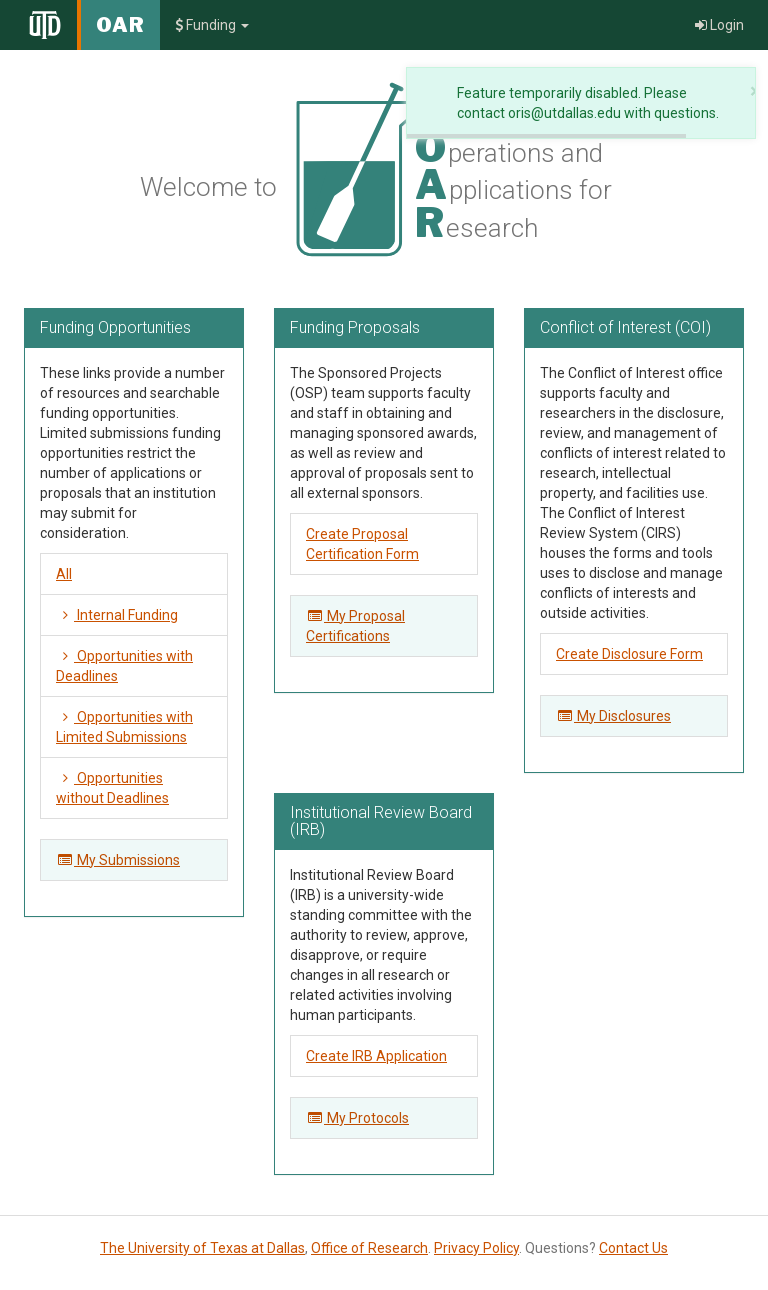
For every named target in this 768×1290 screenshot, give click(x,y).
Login (719, 25)
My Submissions (118, 860)
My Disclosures (613, 716)
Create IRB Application (376, 1056)
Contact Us (633, 1248)
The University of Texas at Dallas (202, 1248)
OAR (120, 25)
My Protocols (357, 1118)
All (64, 574)
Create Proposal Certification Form (362, 544)
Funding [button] (212, 25)
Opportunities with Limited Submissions (124, 727)
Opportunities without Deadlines (112, 788)
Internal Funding (117, 615)
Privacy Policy (476, 1248)
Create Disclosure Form (629, 654)
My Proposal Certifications (355, 626)
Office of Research (369, 1248)
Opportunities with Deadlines (124, 666)
